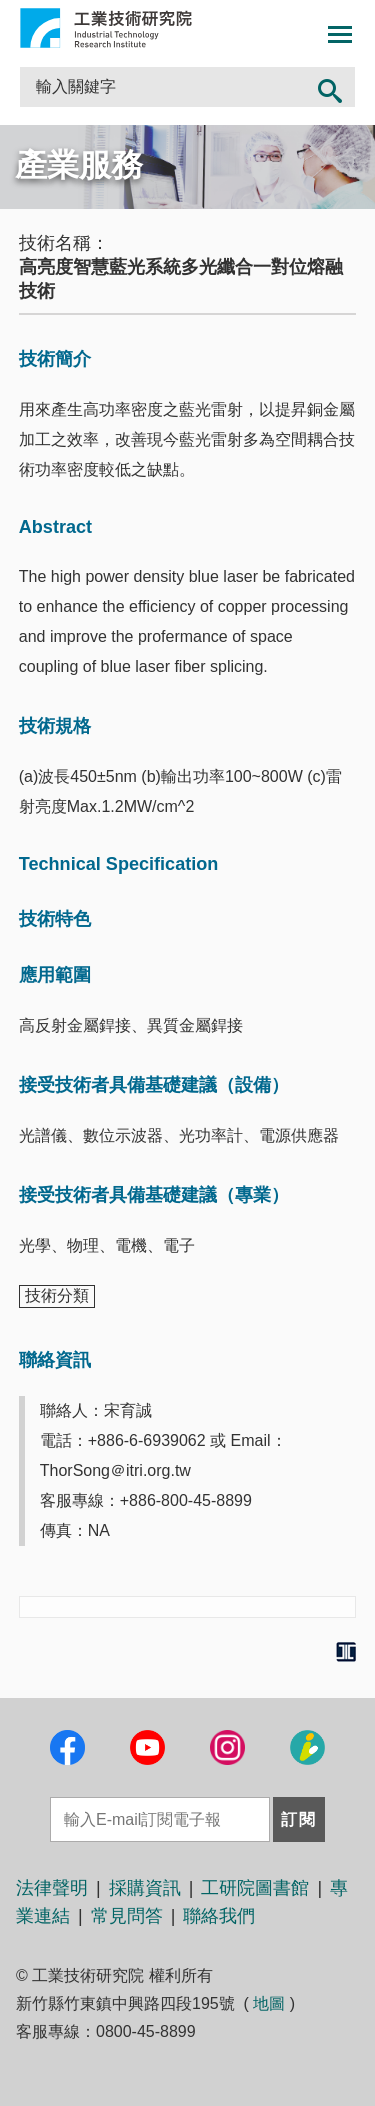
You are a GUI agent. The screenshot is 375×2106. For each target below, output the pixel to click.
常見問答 (127, 1916)
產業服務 (79, 165)
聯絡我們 (219, 1916)
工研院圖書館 (255, 1888)
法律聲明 (52, 1888)
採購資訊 (145, 1888)
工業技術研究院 (106, 28)
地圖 (269, 2003)
